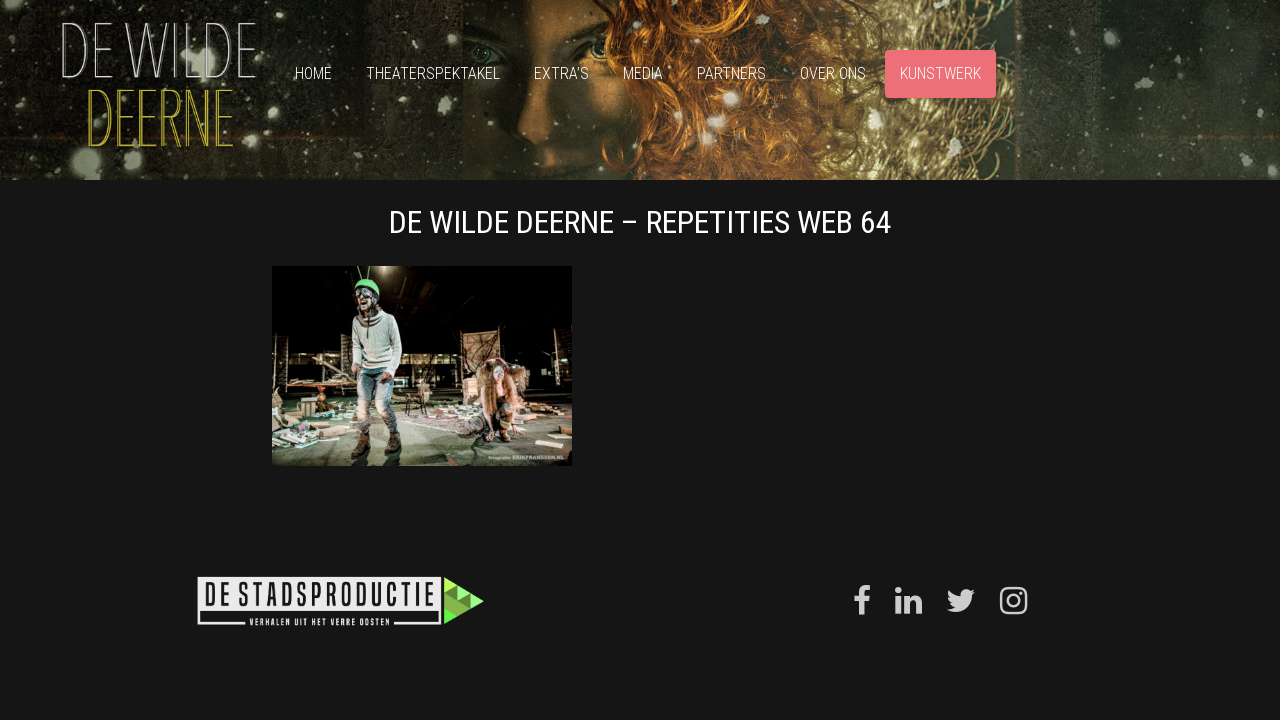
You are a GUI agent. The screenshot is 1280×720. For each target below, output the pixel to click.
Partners (731, 73)
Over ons (833, 73)
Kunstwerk (940, 73)
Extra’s (561, 73)
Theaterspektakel (433, 73)
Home (313, 73)
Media (643, 73)
